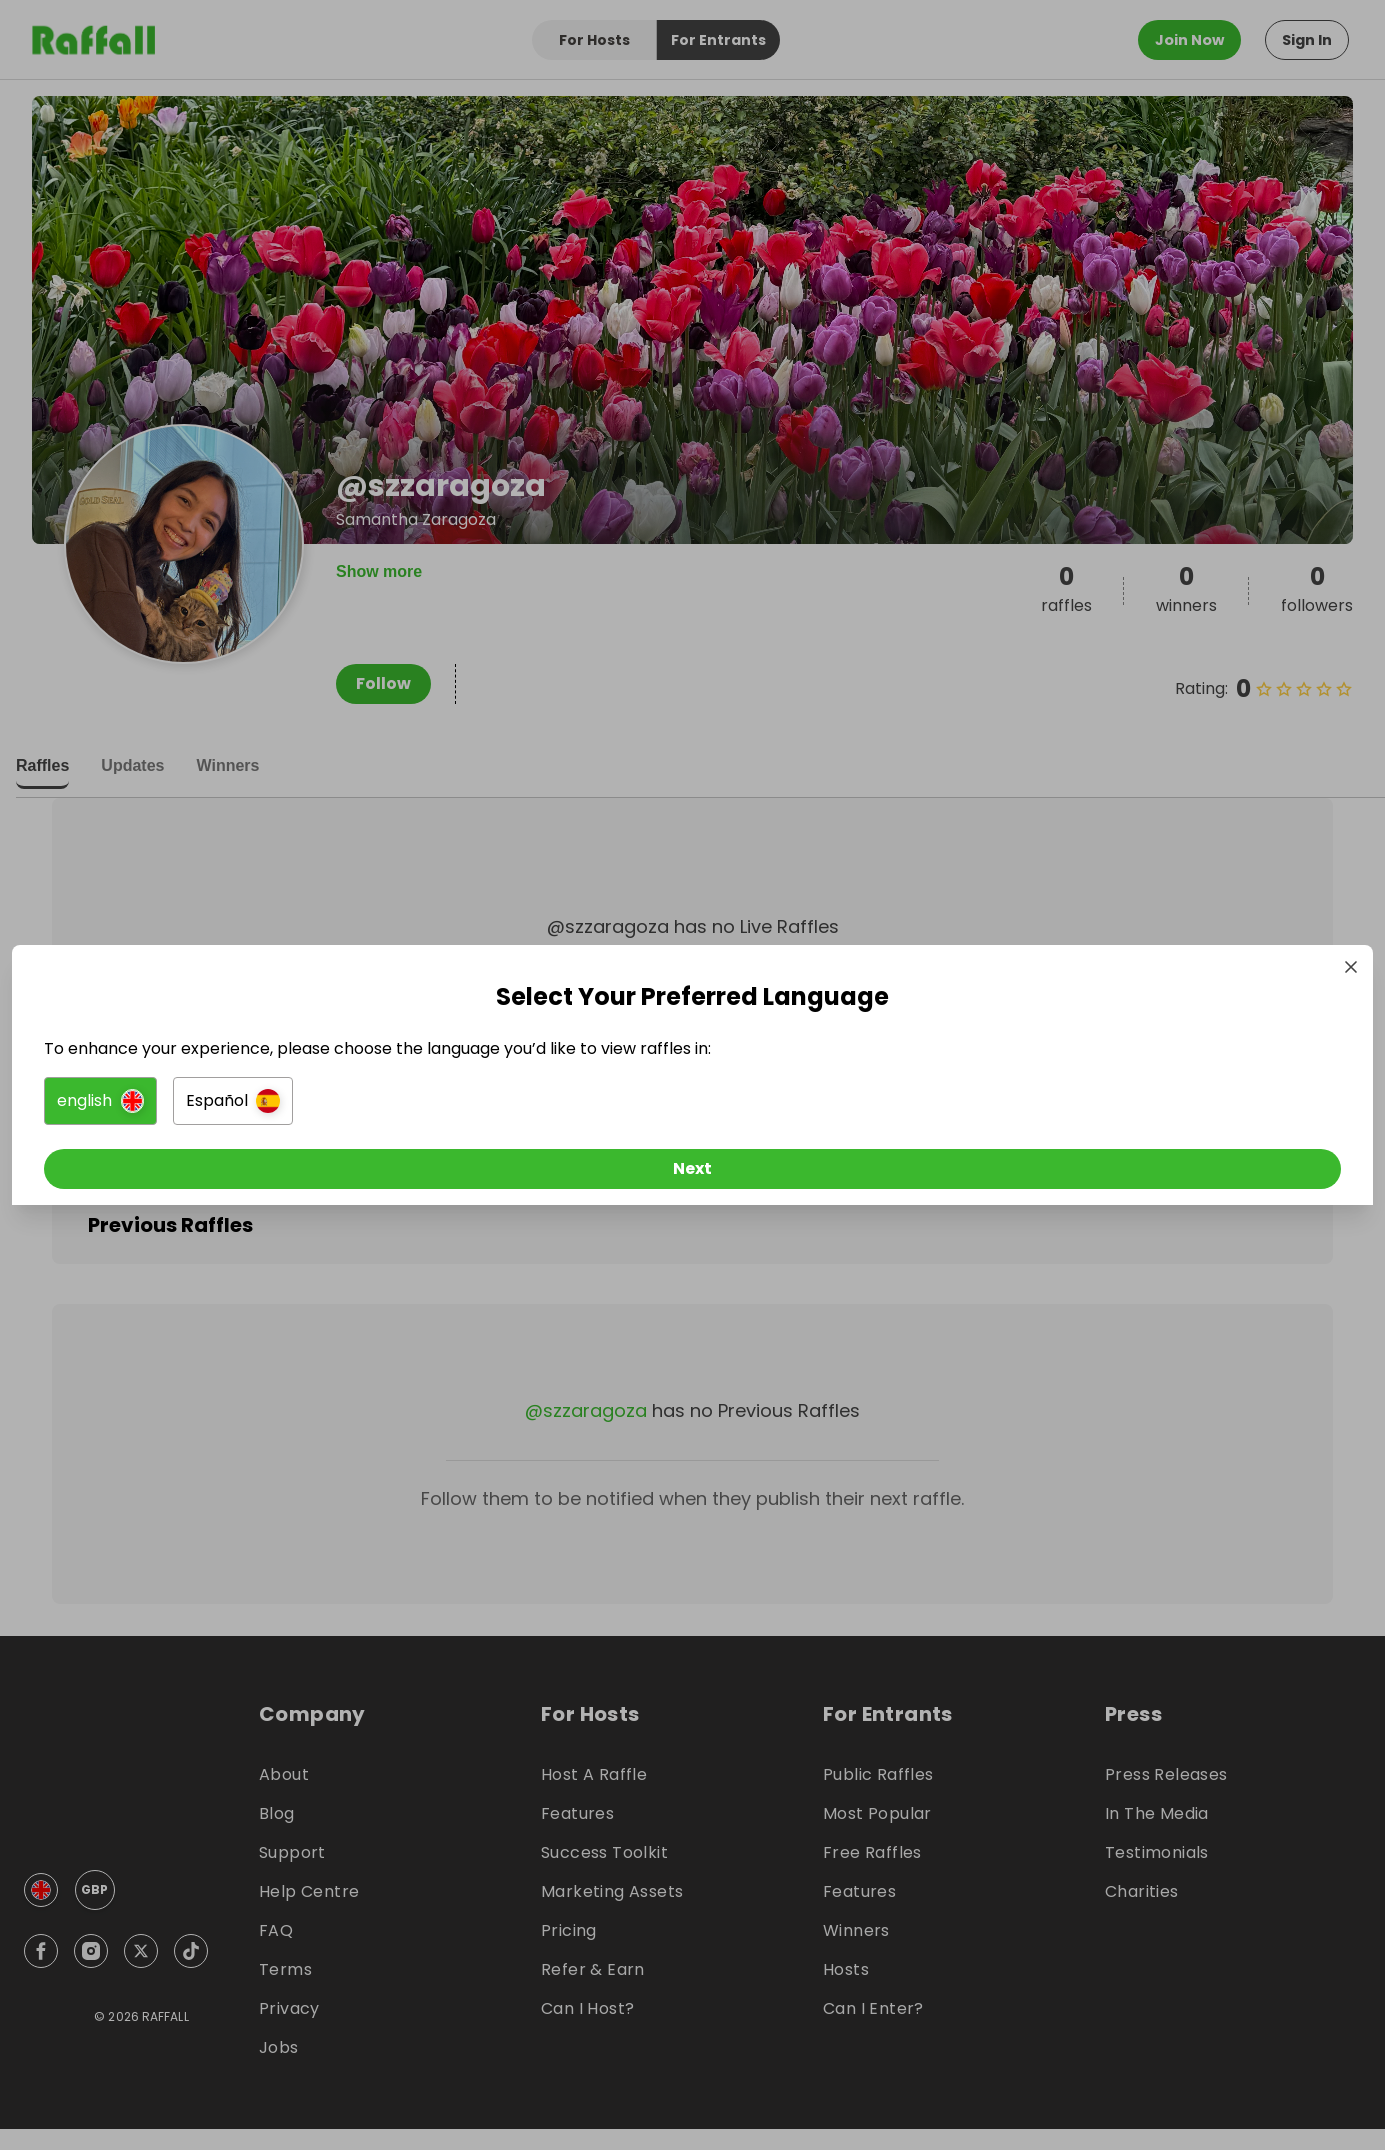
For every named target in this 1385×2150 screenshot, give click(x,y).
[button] (469, 1105)
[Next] (693, 1173)
